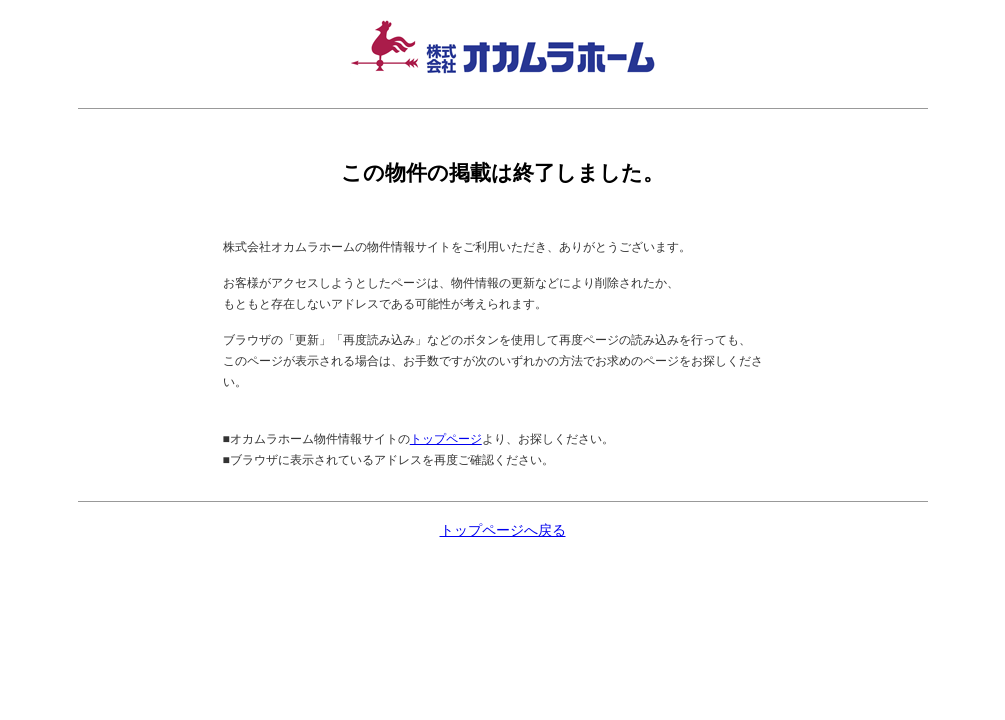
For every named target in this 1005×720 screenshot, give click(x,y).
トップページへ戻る (503, 530)
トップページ (446, 439)
